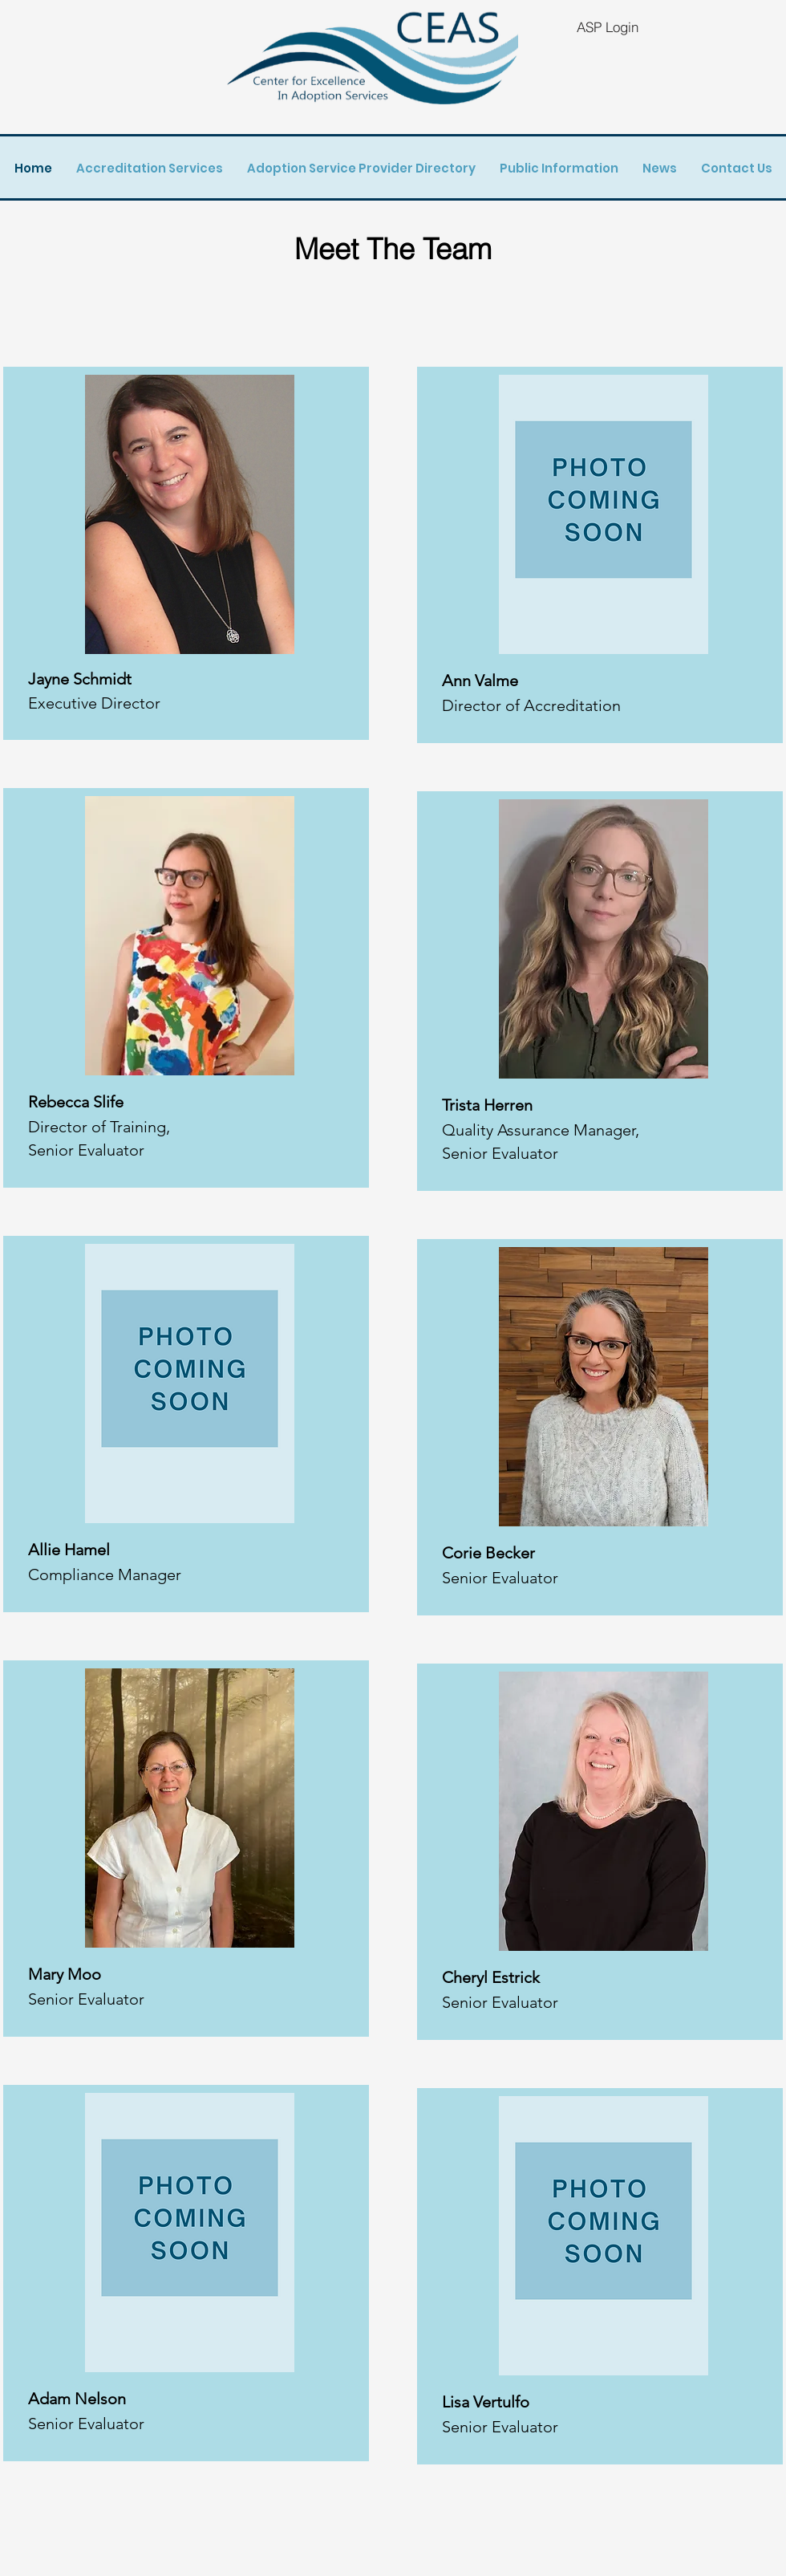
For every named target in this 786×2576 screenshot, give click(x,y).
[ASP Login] (607, 26)
